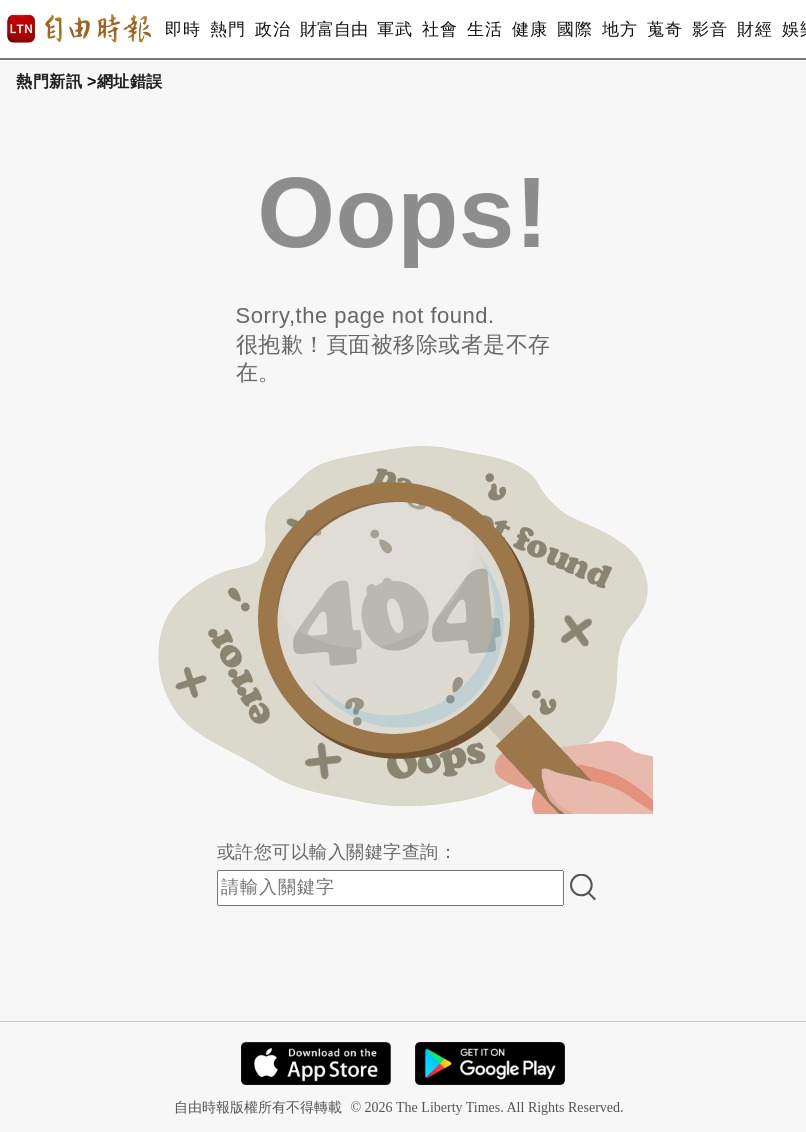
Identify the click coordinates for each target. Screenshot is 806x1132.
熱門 (227, 29)
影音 (709, 29)
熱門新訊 (49, 81)
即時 (182, 29)
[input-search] (390, 888)
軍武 (394, 29)
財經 (754, 29)
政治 (272, 29)
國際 (574, 29)
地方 (619, 29)
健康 (529, 29)
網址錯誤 (130, 81)
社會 (439, 29)
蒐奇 (664, 29)
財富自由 (333, 29)
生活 (484, 29)
